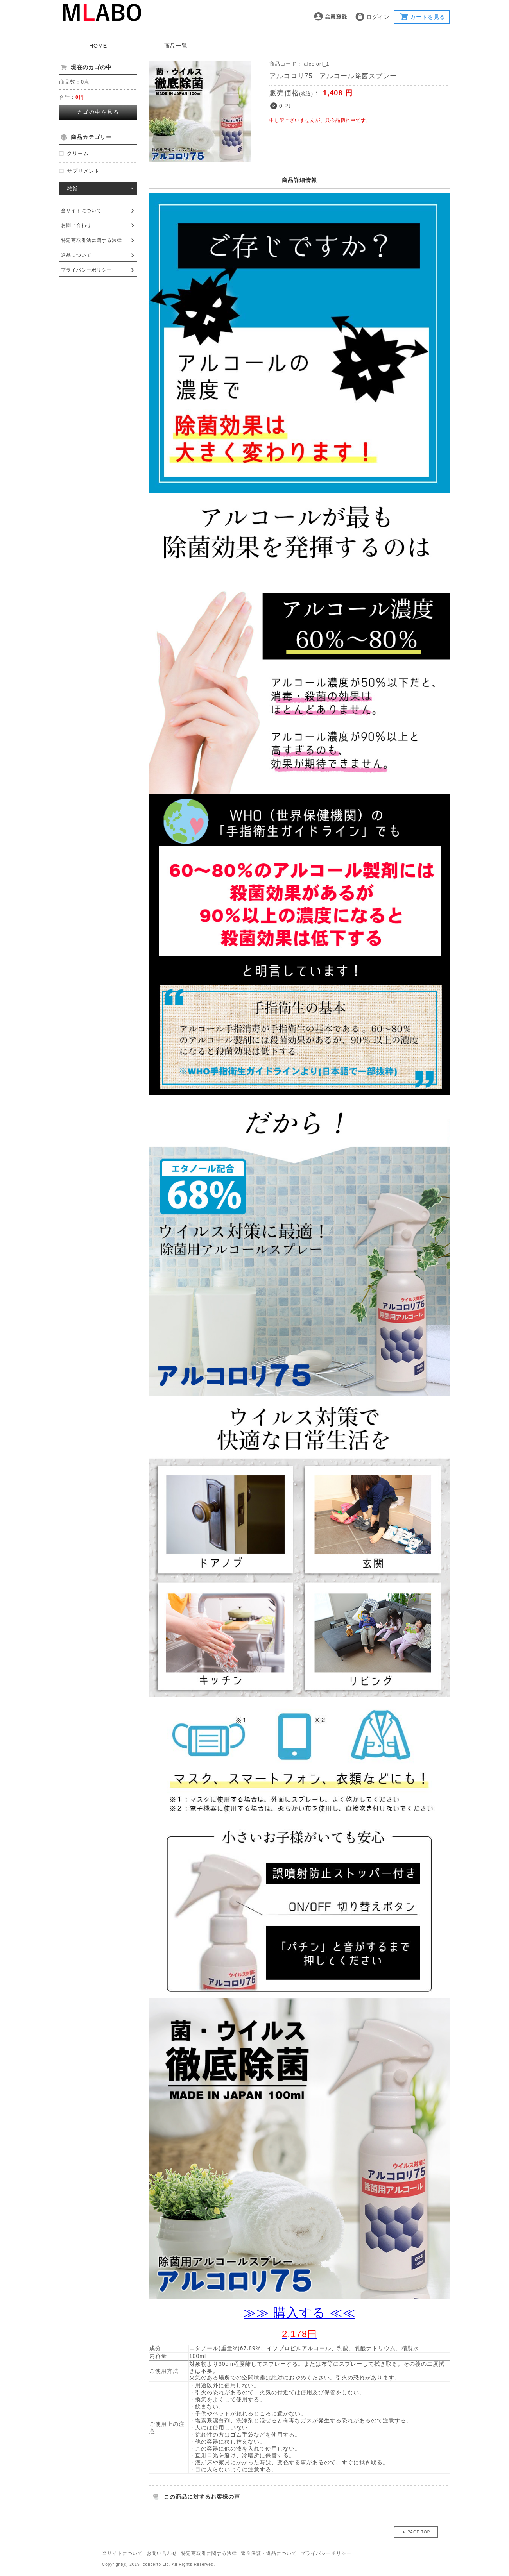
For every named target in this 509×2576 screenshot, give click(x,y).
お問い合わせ (76, 225)
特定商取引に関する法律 (209, 2553)
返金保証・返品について (269, 2553)
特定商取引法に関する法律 (91, 240)
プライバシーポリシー (86, 270)
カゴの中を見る (98, 112)
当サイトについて (81, 210)
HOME (98, 46)
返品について (76, 255)
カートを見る (427, 17)
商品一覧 (176, 46)
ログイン (378, 17)
